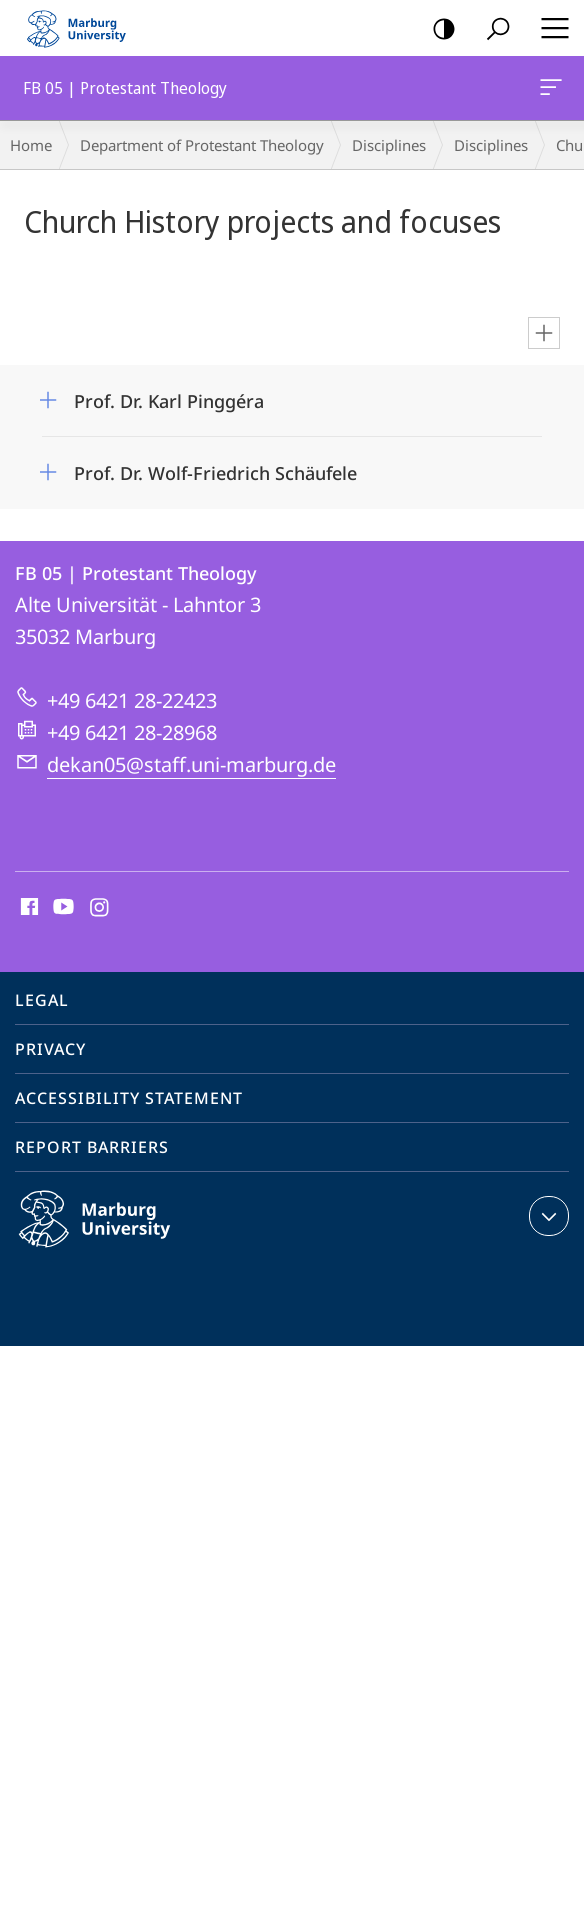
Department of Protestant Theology (202, 145)
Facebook (27, 908)
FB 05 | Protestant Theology (549, 91)
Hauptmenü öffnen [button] (549, 28)
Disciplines (389, 145)
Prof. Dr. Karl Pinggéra (169, 401)
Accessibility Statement (129, 1098)
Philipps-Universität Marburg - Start (85, 28)
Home (31, 145)
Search (491, 29)
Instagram (100, 908)
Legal (42, 1000)
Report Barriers (92, 1147)
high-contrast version (437, 29)
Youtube (61, 908)
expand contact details (546, 1216)
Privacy (50, 1049)
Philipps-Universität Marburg (116, 1235)
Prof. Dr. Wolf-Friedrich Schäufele (215, 473)
